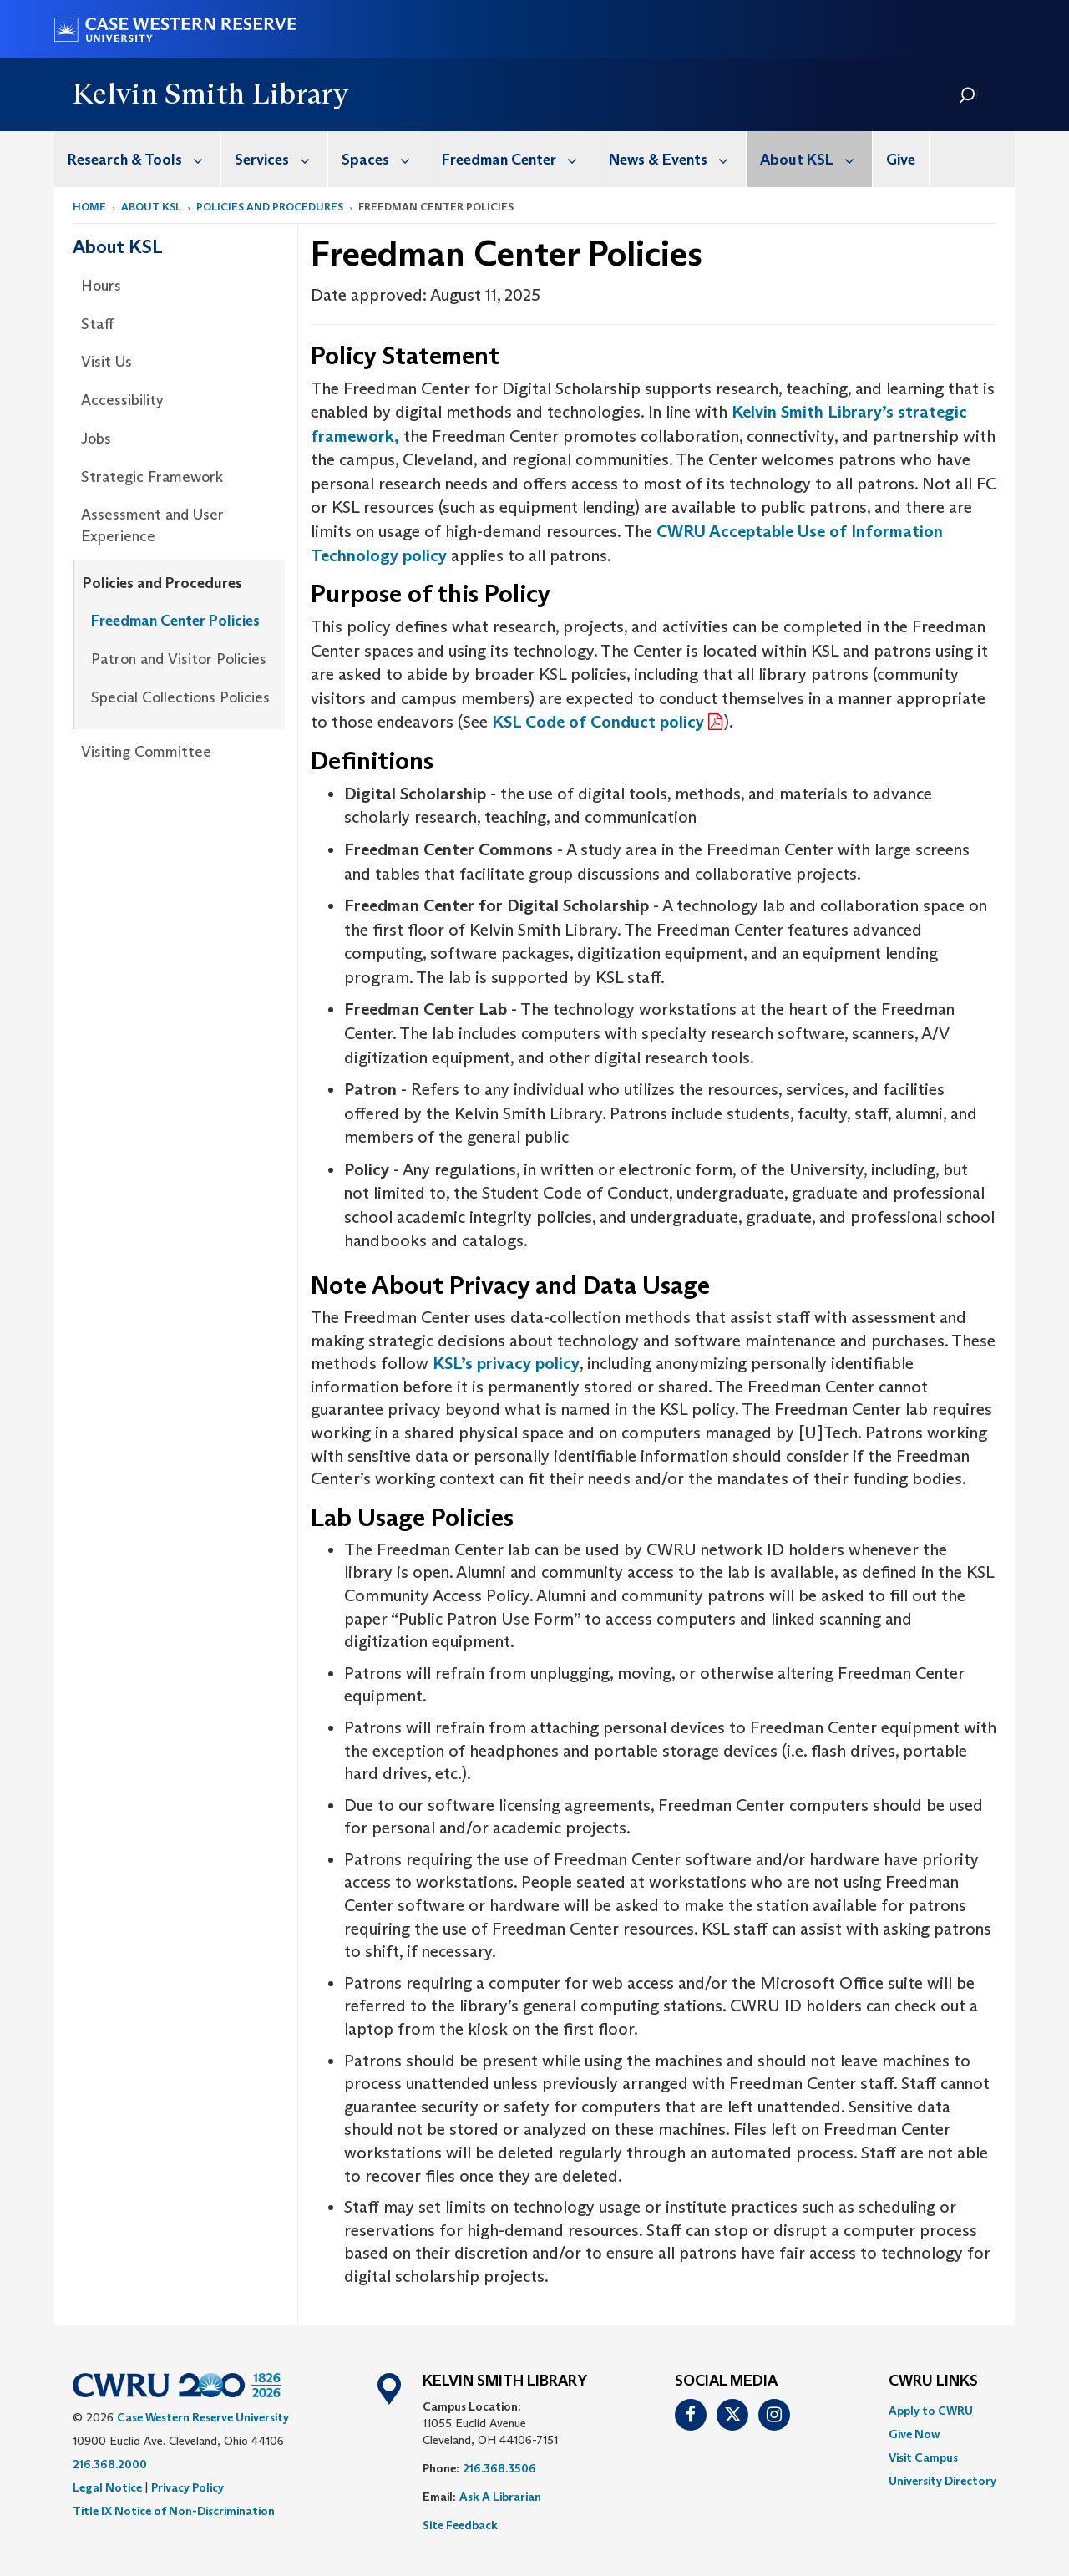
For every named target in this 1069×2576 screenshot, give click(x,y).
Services (281, 159)
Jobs (96, 438)
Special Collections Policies (180, 697)
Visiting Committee (146, 752)
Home (89, 206)
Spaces (385, 159)
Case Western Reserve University (203, 2417)
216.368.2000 (110, 2464)
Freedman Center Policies (175, 620)
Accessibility (122, 400)
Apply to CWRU (931, 2410)
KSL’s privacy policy (506, 1363)
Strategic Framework (152, 477)
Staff (97, 324)
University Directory (942, 2480)
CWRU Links (933, 2381)
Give (900, 159)
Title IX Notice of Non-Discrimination (174, 2510)
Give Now (914, 2434)
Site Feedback (460, 2525)
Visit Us (106, 361)
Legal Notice (107, 2487)
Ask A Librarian (500, 2496)
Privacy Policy (187, 2487)
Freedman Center (518, 159)
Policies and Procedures (269, 206)
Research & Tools (144, 159)
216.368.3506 (499, 2468)
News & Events (677, 159)
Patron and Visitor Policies (178, 659)
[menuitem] (137, 159)
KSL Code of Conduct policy (598, 722)
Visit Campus (923, 2457)
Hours (101, 285)
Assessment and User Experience (152, 525)
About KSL (816, 159)
